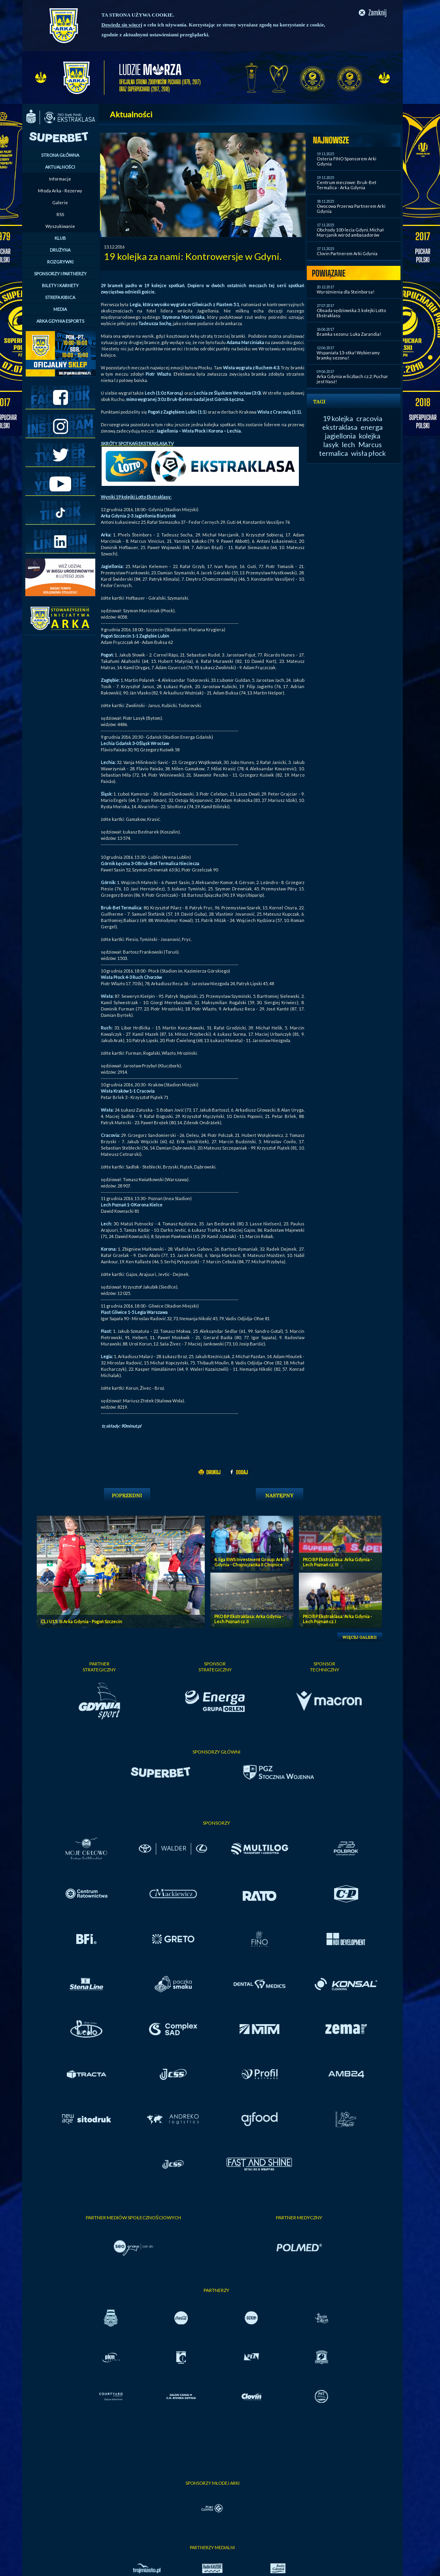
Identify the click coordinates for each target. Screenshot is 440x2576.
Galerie (60, 202)
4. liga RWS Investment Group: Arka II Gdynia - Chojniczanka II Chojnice (251, 1562)
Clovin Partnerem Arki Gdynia (347, 253)
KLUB (60, 238)
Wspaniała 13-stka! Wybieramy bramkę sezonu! (348, 355)
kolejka (369, 435)
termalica (333, 453)
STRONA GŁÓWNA (60, 155)
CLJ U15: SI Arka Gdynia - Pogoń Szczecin (81, 1621)
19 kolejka (338, 418)
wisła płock (368, 453)
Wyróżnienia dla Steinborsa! (345, 291)
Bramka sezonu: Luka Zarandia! (349, 334)
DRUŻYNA (60, 249)
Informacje (60, 178)
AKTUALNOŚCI (60, 166)
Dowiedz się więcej (122, 25)
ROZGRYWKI (60, 261)
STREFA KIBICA (60, 297)
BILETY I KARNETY (60, 285)
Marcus (370, 444)
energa (372, 427)
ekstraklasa (339, 427)
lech (348, 444)
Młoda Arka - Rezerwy (60, 190)
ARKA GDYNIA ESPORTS (60, 321)
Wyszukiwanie (60, 226)
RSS (60, 214)
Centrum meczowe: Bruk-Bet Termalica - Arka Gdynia (346, 185)
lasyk (331, 444)
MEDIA (60, 309)
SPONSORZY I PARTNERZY (60, 273)
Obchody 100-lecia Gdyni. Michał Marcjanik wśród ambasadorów (350, 232)
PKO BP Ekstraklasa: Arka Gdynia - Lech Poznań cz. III (337, 1562)
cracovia (369, 418)
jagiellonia (340, 435)
